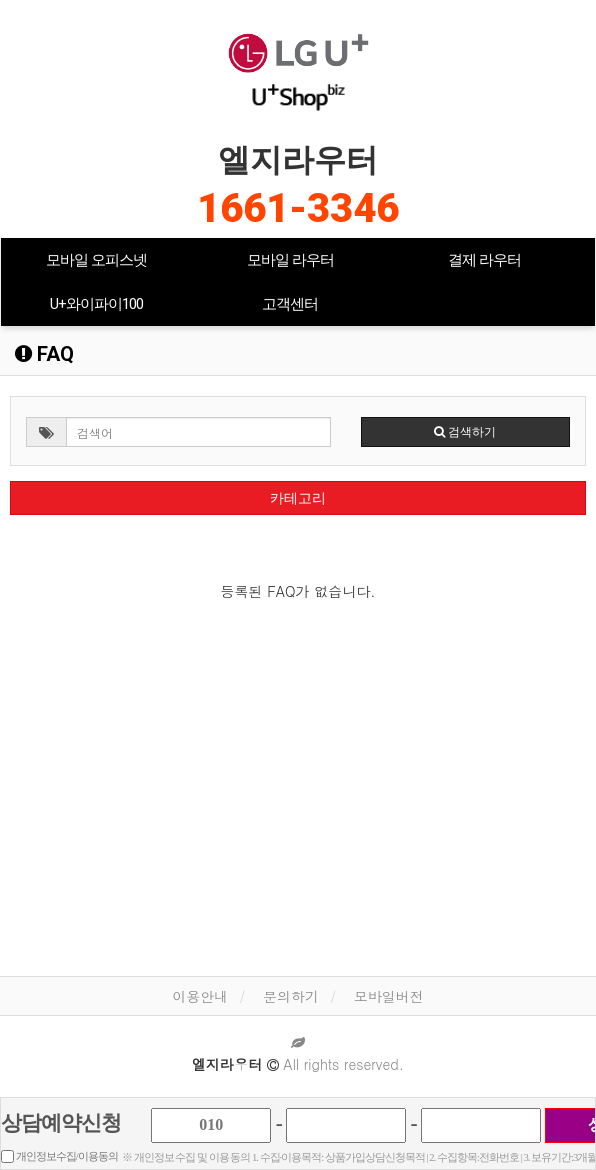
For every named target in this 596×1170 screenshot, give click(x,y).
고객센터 (290, 304)
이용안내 (200, 996)
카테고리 (298, 498)
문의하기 (291, 996)
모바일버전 (389, 996)
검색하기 (465, 432)
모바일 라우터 (290, 260)
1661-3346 (298, 208)
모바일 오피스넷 (96, 260)
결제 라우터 (484, 260)
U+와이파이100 (96, 304)
